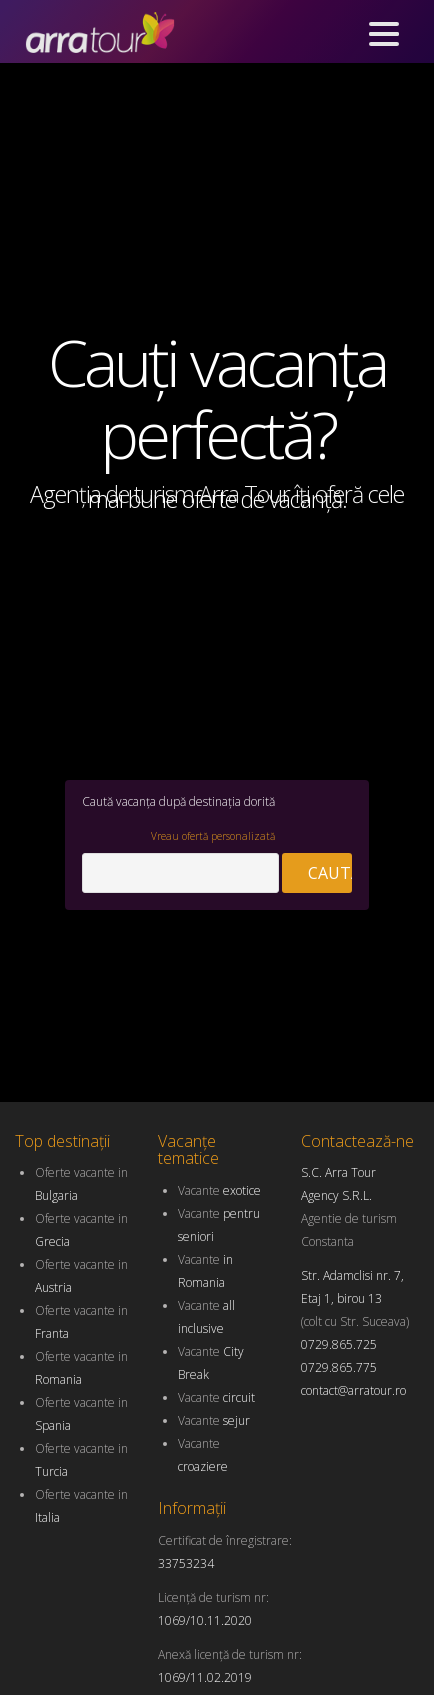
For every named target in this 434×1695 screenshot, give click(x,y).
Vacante (219, 1190)
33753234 (186, 1563)
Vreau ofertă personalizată (217, 836)
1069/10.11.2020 (205, 1620)
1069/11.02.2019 (205, 1677)
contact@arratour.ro (353, 1390)
